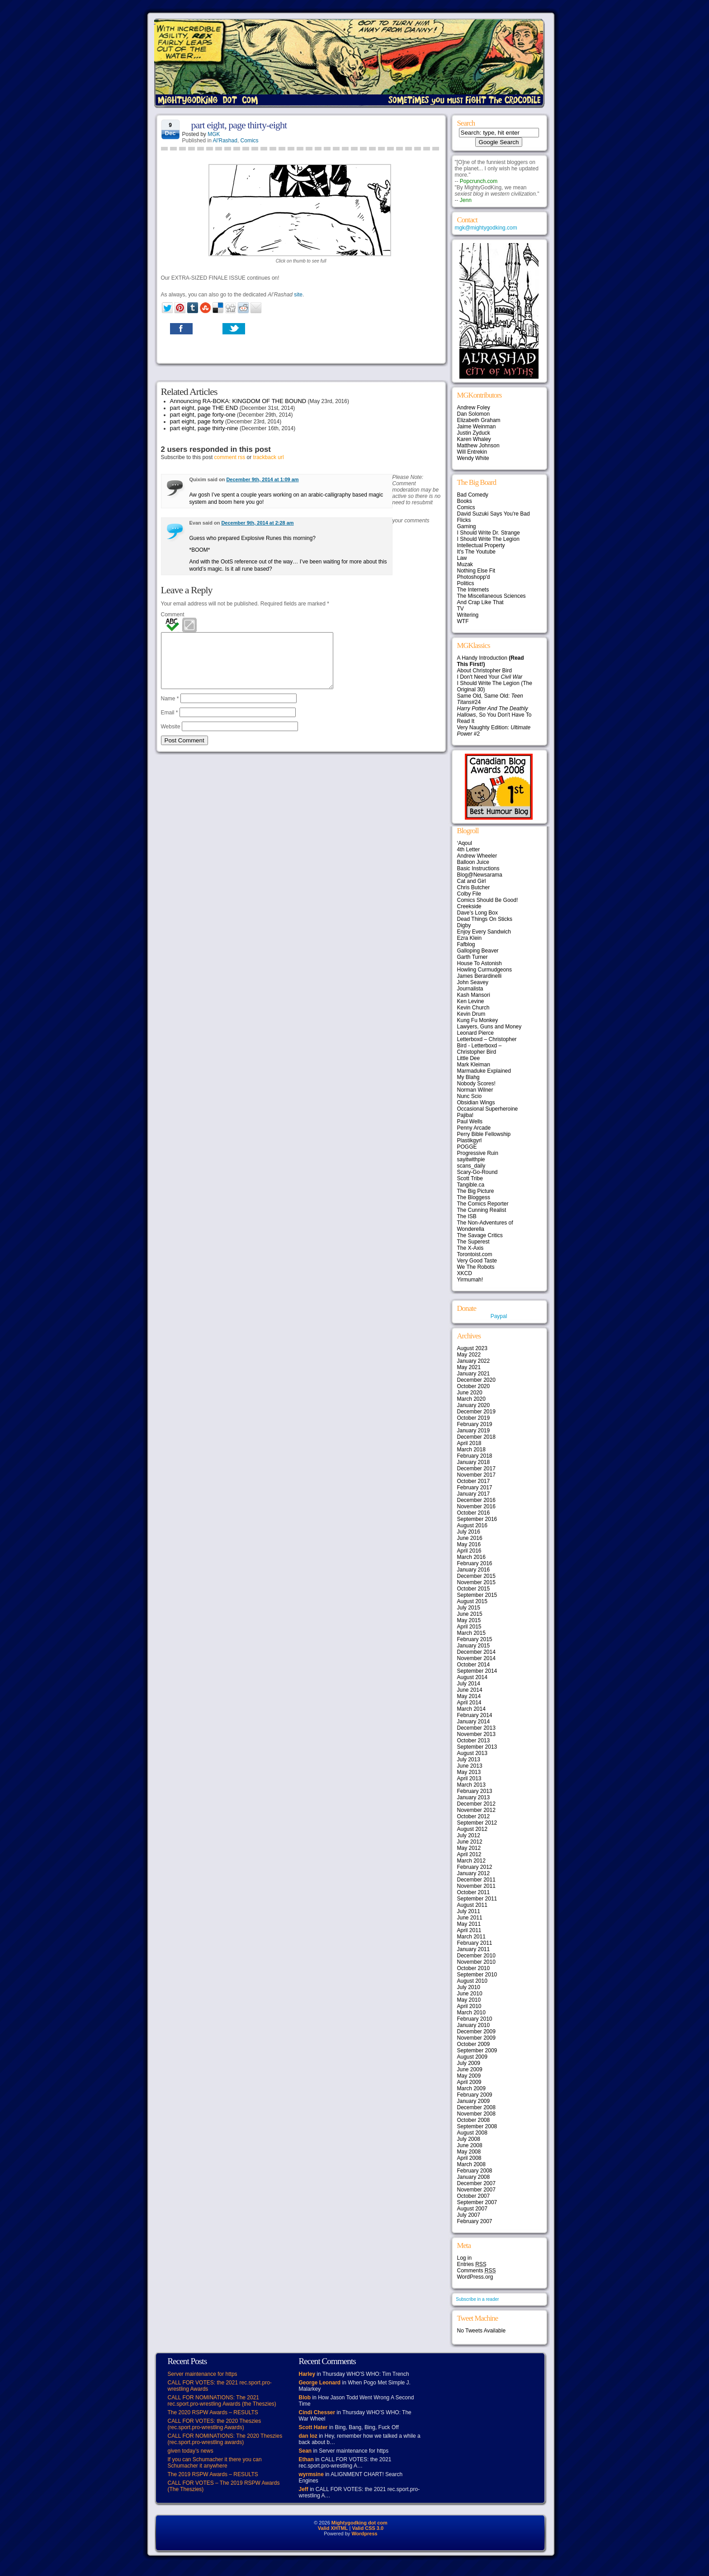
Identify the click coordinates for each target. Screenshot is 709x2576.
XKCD (464, 1273)
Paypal (499, 1316)
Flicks (464, 520)
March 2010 (471, 2012)
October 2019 (473, 1418)
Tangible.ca (471, 1185)
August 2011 (472, 1905)
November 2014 (476, 1658)
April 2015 (469, 1626)
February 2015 (474, 1639)
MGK (214, 134)
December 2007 (476, 2183)
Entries (472, 2264)
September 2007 (477, 2202)
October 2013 (473, 1740)
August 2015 (472, 1601)
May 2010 (469, 2000)
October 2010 (473, 1968)
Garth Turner (472, 957)
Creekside (469, 906)
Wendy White (473, 458)
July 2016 (468, 1532)
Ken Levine (470, 1001)
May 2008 (469, 2152)
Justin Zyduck (473, 433)
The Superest (473, 1242)
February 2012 (474, 1867)
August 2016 (472, 1525)
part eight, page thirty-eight (239, 125)
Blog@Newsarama (479, 875)
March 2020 (471, 1399)
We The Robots (476, 1267)
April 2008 (469, 2158)
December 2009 (476, 2031)
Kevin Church (473, 1007)
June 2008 (469, 2145)
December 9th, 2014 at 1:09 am (262, 479)
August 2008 (472, 2133)
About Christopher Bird (484, 670)
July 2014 (468, 1683)
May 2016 (469, 1544)
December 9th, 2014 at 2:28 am (257, 523)
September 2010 (477, 1974)
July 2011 (468, 1911)
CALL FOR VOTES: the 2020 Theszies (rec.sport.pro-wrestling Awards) (214, 2424)
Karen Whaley (474, 439)
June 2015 (469, 1614)
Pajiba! (465, 1115)
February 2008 (474, 2171)
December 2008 (476, 2107)
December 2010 (476, 1955)
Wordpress (364, 2533)
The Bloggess (473, 1197)
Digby (464, 925)
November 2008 (476, 2114)
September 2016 (477, 1519)
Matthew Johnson (478, 445)
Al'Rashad (225, 140)
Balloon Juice (473, 862)
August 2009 (472, 2057)
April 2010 (469, 2006)
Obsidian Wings (476, 1102)
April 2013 (469, 1778)
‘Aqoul (464, 843)
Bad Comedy (472, 495)
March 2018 (471, 1449)
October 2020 (473, 1386)
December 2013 (476, 1728)
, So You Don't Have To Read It (494, 714)
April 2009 (469, 2082)
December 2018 (476, 1437)
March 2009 (471, 2088)
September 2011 (477, 1899)
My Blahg (468, 1077)
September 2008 (477, 2126)
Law (462, 558)
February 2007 (474, 2221)
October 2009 (473, 2044)
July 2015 (468, 1608)
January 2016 (473, 1570)
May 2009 (469, 2076)
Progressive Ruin (477, 1153)
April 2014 (469, 1702)
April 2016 (469, 1551)
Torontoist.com (474, 1254)
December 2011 (476, 1880)
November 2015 (476, 1582)
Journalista (470, 988)
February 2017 (474, 1487)
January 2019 (473, 1430)
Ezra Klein (469, 938)
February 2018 (474, 1456)
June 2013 (469, 1766)
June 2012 (469, 1842)
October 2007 (473, 2196)
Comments (476, 2270)
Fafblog (466, 944)
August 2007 (472, 2208)
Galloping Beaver (478, 951)
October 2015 (473, 1589)
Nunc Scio (469, 1096)
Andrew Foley (473, 407)
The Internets (473, 590)
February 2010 (474, 2019)
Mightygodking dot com (359, 2522)
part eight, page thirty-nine (204, 428)
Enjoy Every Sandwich (484, 932)
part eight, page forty (197, 421)
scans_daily (471, 1166)
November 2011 (476, 1886)
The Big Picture (475, 1191)
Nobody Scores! (476, 1083)
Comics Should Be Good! (487, 900)
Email (169, 723)
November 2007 (476, 2190)
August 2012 (472, 1829)
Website (170, 737)
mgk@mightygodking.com (486, 228)
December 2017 (476, 1468)
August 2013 (472, 1753)
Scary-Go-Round (477, 1172)
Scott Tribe (470, 1178)
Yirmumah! (470, 1279)
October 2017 (473, 1481)
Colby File (469, 894)
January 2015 (473, 1645)
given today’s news (190, 2451)
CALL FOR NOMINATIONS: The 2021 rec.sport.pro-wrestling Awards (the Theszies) (222, 2400)
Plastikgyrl (469, 1140)
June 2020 (469, 1392)
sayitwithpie (471, 1159)
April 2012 (469, 1854)
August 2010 (472, 1981)
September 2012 (477, 1823)
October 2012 (473, 1816)
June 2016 (469, 1538)
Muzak (465, 564)
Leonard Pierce (475, 1033)
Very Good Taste (477, 1261)
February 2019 (474, 1424)
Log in (464, 2258)
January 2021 (473, 1373)
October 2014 (473, 1664)
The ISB (467, 1216)
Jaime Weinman (476, 426)
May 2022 (469, 1354)
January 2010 (473, 2025)
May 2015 (469, 1620)
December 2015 (476, 1576)
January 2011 (473, 1949)
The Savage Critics (480, 1235)
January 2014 (473, 1721)
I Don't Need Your (490, 677)
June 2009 (469, 2069)
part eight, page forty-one (203, 414)
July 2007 (468, 2215)
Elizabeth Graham (479, 420)
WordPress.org (475, 2277)
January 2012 (473, 1873)
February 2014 (474, 1715)
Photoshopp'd (473, 577)
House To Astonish (479, 963)
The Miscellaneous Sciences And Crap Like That (491, 599)
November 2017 (476, 1475)
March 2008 (471, 2164)
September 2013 (477, 1747)
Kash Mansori (473, 995)
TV (460, 608)
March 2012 (471, 1861)
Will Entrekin (472, 452)
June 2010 (469, 1993)
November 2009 (476, 2038)
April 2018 (469, 1443)
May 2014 (469, 1696)
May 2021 (469, 1367)
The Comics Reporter (483, 1204)
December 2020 (476, 1380)
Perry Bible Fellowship (484, 1134)
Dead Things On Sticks (485, 919)
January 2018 (473, 1462)
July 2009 (468, 2063)
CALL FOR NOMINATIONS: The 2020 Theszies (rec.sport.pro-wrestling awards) (225, 2439)
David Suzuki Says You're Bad (493, 514)
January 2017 (473, 1494)
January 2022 (473, 1361)
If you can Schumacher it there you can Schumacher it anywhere (215, 2462)
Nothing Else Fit (476, 571)
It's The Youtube (476, 552)
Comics (250, 140)
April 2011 (469, 1930)
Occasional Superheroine (487, 1109)
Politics (465, 583)
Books (464, 501)
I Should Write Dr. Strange (488, 533)
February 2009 (474, 2095)
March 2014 (471, 1709)
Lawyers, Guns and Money (489, 1026)
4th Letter (468, 849)
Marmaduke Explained (484, 1071)
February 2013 (474, 1791)
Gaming (466, 526)
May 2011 (469, 1924)
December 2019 (476, 1411)
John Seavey (472, 982)
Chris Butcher (473, 887)
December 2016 (476, 1500)
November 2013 (476, 1734)
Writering (468, 615)
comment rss (230, 457)
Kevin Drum (471, 1014)
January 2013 (473, 1797)
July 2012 (468, 1835)
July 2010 (468, 1987)
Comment (172, 614)
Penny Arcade (474, 1128)
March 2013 (471, 1785)
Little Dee (468, 1058)
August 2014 (472, 1677)
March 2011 (471, 1936)
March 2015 (471, 1633)
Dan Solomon (473, 414)
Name (170, 709)
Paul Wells (469, 1121)
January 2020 (473, 1405)
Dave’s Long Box (477, 913)
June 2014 (469, 1690)
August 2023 (472, 1348)
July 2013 (468, 1759)
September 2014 (477, 1671)
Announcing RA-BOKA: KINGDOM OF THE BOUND (238, 401)
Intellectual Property (481, 545)
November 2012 (476, 1810)
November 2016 (476, 1506)
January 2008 (473, 2177)
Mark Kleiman (473, 1064)
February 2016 (474, 1563)
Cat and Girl (471, 881)
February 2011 (474, 1943)
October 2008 (473, 2120)
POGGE (467, 1147)
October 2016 (473, 1513)
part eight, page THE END (204, 407)
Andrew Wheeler (477, 856)
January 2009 (473, 2101)
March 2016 (471, 1557)
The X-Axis (470, 1248)
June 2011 (469, 1917)
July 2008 (468, 2139)
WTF (463, 621)
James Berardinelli (479, 976)
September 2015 (477, 1595)
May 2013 (469, 1772)
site (298, 294)
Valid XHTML (333, 2528)
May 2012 (469, 1848)
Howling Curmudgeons (484, 970)
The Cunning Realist (481, 1210)
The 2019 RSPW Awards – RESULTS (213, 2474)
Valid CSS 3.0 (367, 2528)
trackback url (268, 457)
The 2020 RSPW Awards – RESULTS (213, 2412)
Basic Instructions (478, 868)
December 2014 (476, 1652)
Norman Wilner (475, 1090)
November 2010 (476, 1962)
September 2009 (477, 2050)
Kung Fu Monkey (477, 1020)
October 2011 (473, 1892)
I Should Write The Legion (488, 539)
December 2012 (476, 1804)
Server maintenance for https (202, 2374)
